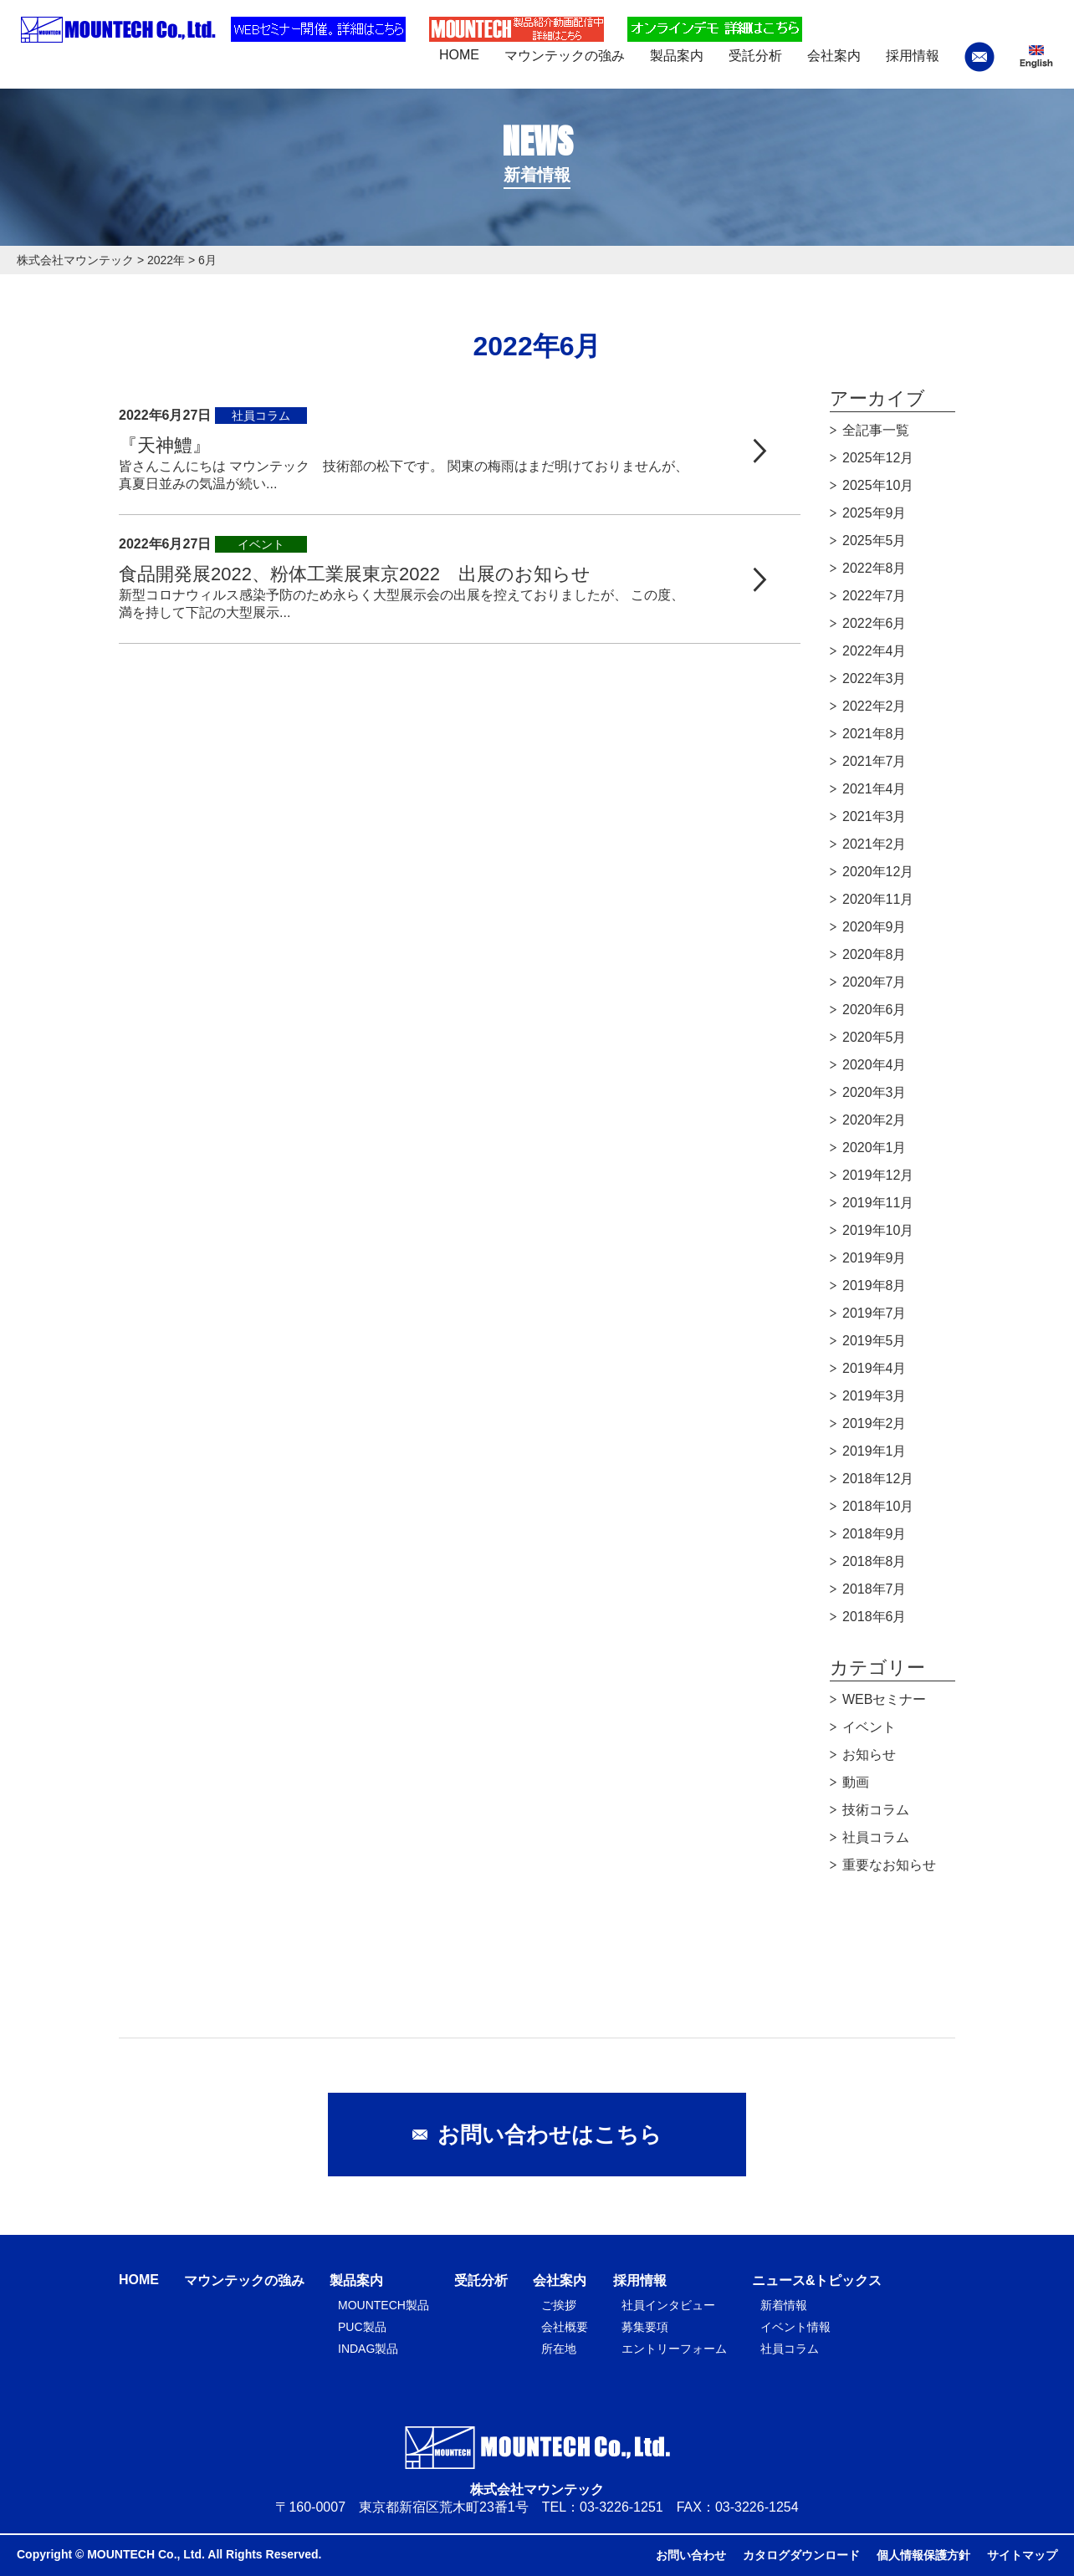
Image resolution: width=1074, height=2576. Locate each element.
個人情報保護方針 (923, 2555)
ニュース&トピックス (817, 2280)
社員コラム (875, 1837)
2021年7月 (874, 761)
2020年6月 (874, 1009)
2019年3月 (874, 1396)
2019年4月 (874, 1368)
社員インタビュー (668, 2305)
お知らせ (869, 1754)
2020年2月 (874, 1120)
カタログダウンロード (801, 2555)
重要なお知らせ (889, 1865)
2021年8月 (874, 734)
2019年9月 (874, 1258)
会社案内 (559, 2280)
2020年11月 (877, 899)
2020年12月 (877, 872)
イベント (869, 1727)
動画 (855, 1782)
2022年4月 (874, 651)
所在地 (558, 2348)
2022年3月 (874, 678)
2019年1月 (874, 1451)
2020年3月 (874, 1092)
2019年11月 (877, 1203)
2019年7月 (874, 1313)
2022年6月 (874, 623)
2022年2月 (874, 706)
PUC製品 (362, 2327)
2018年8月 (874, 1561)
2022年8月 (874, 568)
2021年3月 (874, 816)
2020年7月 (874, 982)
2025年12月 (877, 458)
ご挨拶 (558, 2305)
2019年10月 (877, 1230)
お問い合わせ (691, 2555)
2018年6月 (874, 1616)
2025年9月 (874, 513)
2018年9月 (874, 1534)
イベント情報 (795, 2327)
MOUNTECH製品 (383, 2305)
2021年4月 (874, 789)
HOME (139, 2279)
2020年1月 (874, 1147)
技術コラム (875, 1810)
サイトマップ (1022, 2555)
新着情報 (783, 2305)
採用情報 (640, 2280)
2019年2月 (874, 1423)
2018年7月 (874, 1589)
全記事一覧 (875, 430)
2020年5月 (874, 1037)
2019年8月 (874, 1285)
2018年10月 (877, 1506)
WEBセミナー (884, 1699)
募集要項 (644, 2327)
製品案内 (356, 2280)
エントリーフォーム (674, 2348)
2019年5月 (874, 1341)
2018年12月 (877, 1479)
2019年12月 (877, 1175)
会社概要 (564, 2327)
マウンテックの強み (244, 2280)
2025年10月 (877, 485)
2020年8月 (874, 954)
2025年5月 (874, 540)
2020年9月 (874, 927)
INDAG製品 (368, 2348)
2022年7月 (874, 596)
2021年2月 (874, 844)
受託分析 (481, 2280)
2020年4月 (874, 1065)
